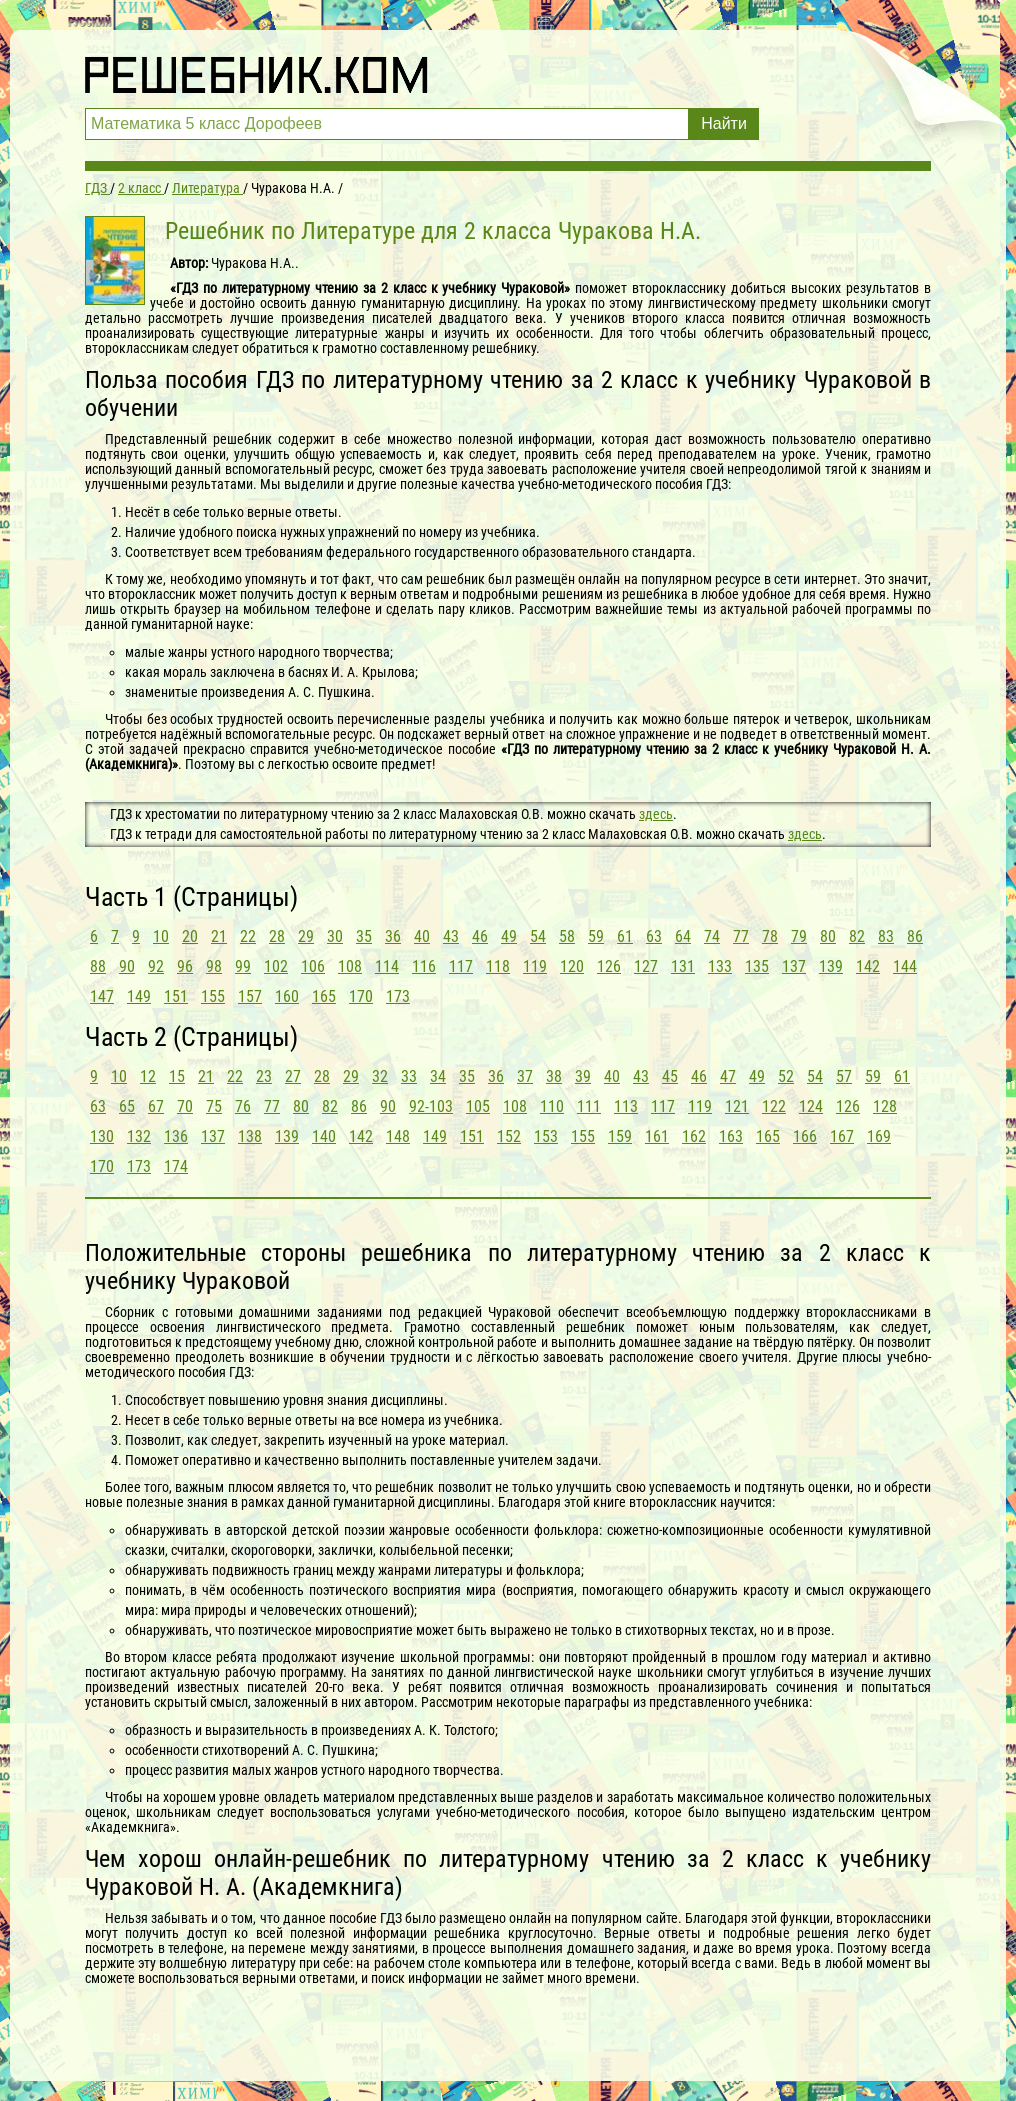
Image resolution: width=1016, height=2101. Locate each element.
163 (731, 1136)
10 (161, 936)
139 (831, 966)
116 (424, 966)
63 (654, 936)
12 (148, 1076)
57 (844, 1076)
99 (243, 966)
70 (185, 1106)
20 (190, 936)
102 (276, 966)
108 (350, 966)
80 (828, 936)
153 (546, 1136)
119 (535, 966)
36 (393, 936)
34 (438, 1076)
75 (214, 1106)
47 (728, 1076)
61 (625, 936)
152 (509, 1136)
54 (538, 936)
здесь (656, 814)
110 (552, 1106)
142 (868, 966)
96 (185, 966)
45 (670, 1076)
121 (737, 1106)
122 (774, 1106)
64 (683, 936)
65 (127, 1106)
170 (361, 996)
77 (741, 936)
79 (799, 936)
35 (364, 936)
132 (139, 1136)
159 (620, 1136)
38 (554, 1076)
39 (583, 1076)
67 (156, 1106)
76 (243, 1106)
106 (313, 966)
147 (102, 996)
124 (811, 1106)
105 (478, 1106)
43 (451, 936)
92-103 (431, 1106)
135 (757, 966)
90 (127, 966)
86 (915, 936)
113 (626, 1106)
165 (324, 996)
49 (509, 936)
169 (879, 1136)
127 (646, 966)
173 (398, 996)
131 (683, 966)
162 (694, 1136)
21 (219, 936)
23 (264, 1076)
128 (885, 1106)
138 (250, 1136)
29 (306, 936)
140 (324, 1136)
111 (589, 1106)
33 (409, 1076)
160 (287, 996)
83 (886, 936)
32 (380, 1076)
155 (213, 996)
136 (176, 1136)
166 (805, 1136)
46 (480, 936)
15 (177, 1076)
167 (842, 1136)
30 (335, 936)
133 (720, 966)
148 (398, 1136)
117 (461, 966)
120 (572, 966)
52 (786, 1076)
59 (596, 936)
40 (422, 936)
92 (156, 966)
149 (139, 996)
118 (498, 966)
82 (857, 936)
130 (102, 1136)
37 (525, 1076)
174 (176, 1166)
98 (214, 966)
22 (248, 936)
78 (770, 936)
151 (176, 996)
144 (905, 966)
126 (609, 966)
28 (277, 936)
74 (712, 936)
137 (794, 966)
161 (657, 1136)
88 (98, 966)
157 (250, 996)
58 (567, 936)
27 (293, 1076)
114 (387, 966)
